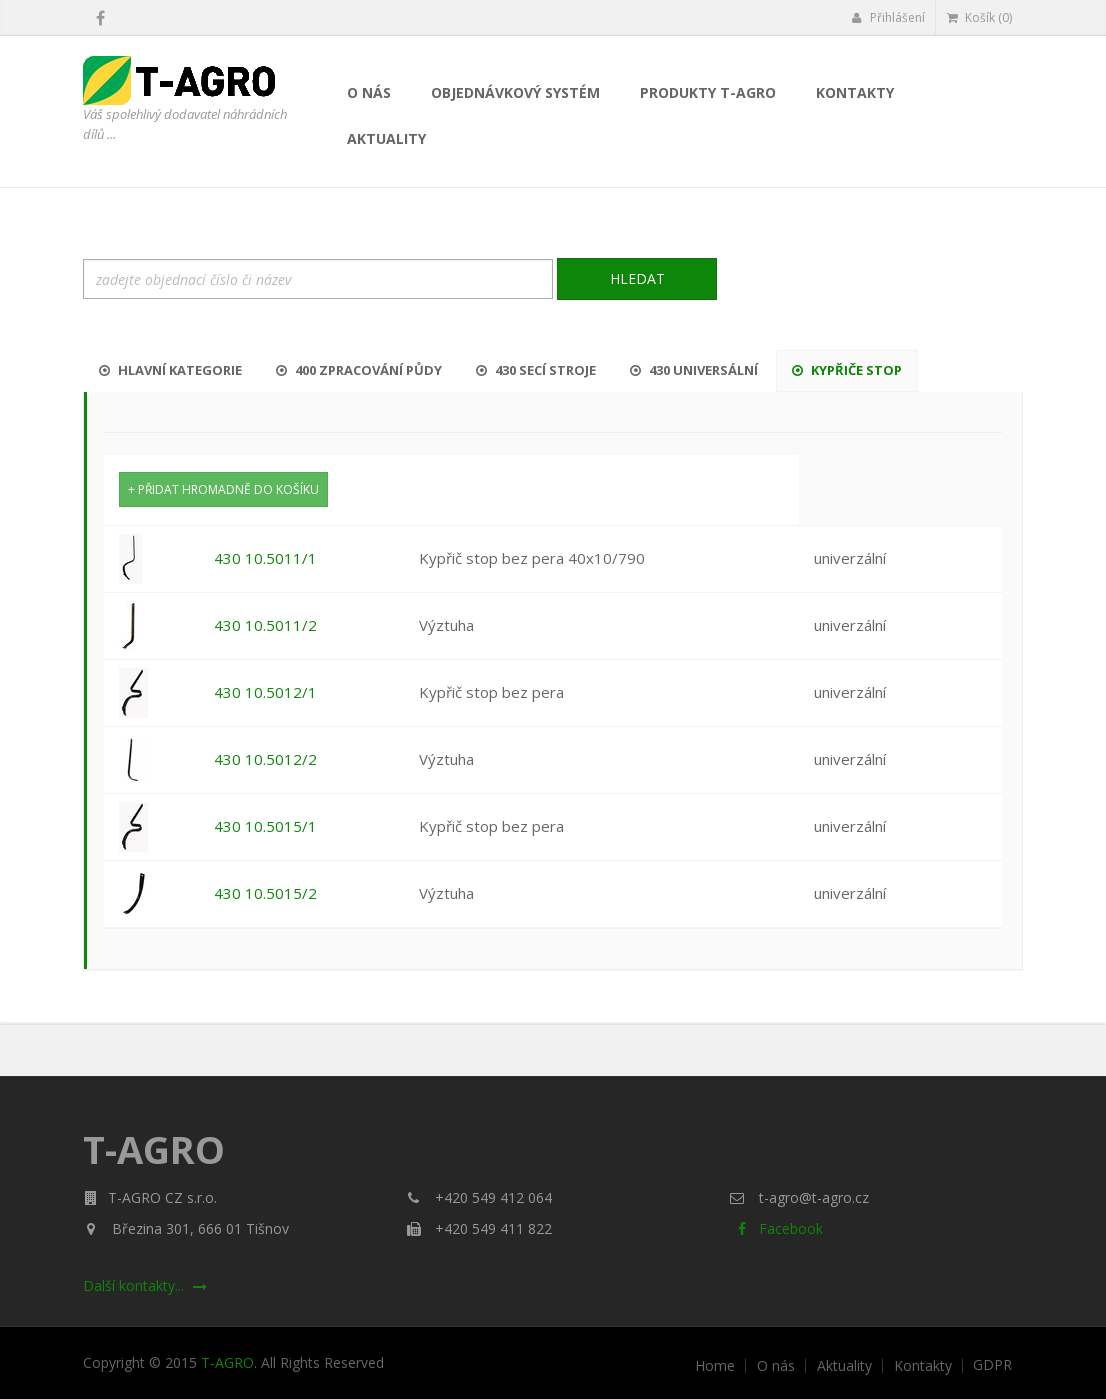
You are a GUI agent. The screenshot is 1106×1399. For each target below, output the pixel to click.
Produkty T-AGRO (708, 92)
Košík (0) (979, 17)
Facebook (776, 1228)
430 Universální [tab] (694, 370)
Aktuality (386, 138)
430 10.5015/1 (265, 826)
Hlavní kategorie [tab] (170, 370)
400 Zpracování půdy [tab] (359, 370)
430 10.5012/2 (265, 759)
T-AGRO (227, 1362)
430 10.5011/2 (265, 625)
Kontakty (855, 92)
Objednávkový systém (515, 92)
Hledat (637, 278)
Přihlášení (888, 17)
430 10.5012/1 (265, 692)
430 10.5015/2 (265, 893)
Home (715, 1366)
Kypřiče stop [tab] (847, 370)
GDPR (992, 1365)
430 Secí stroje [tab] (536, 370)
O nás (369, 92)
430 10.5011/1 (265, 558)
